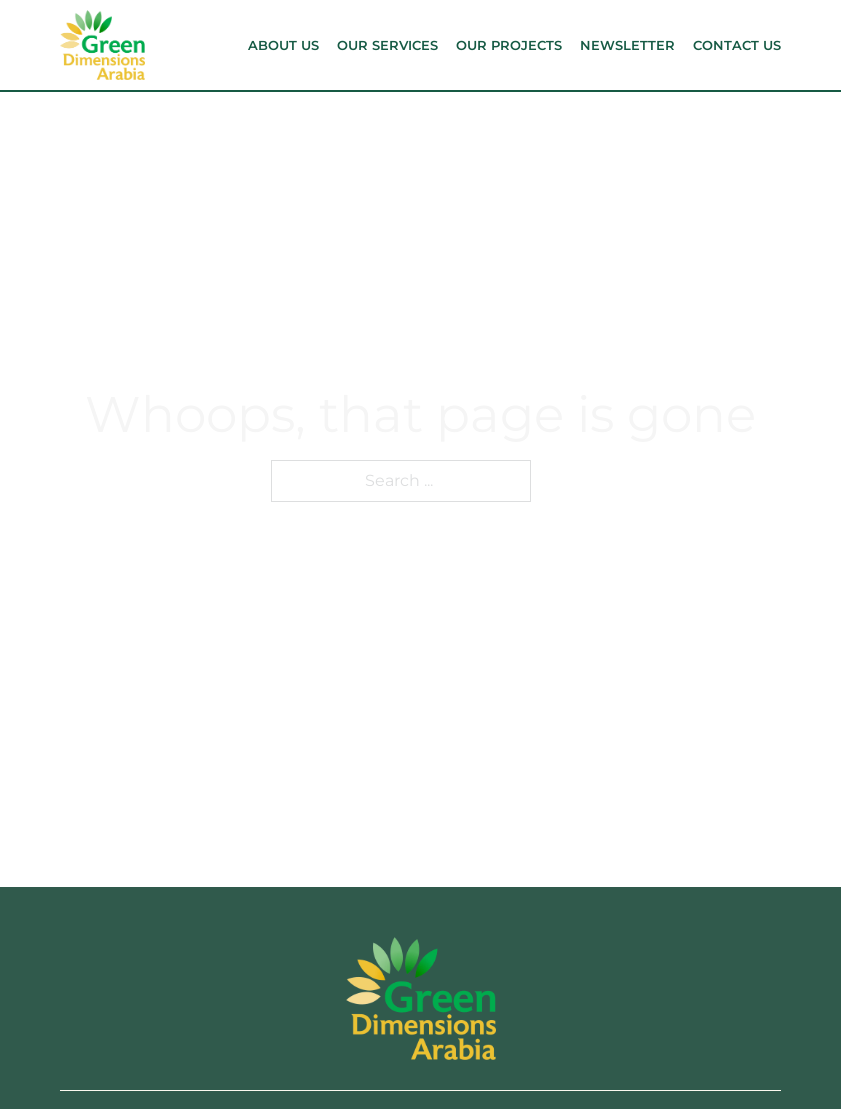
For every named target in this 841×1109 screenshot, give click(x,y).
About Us (283, 45)
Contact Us (737, 45)
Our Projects (509, 45)
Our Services (387, 45)
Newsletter (627, 45)
